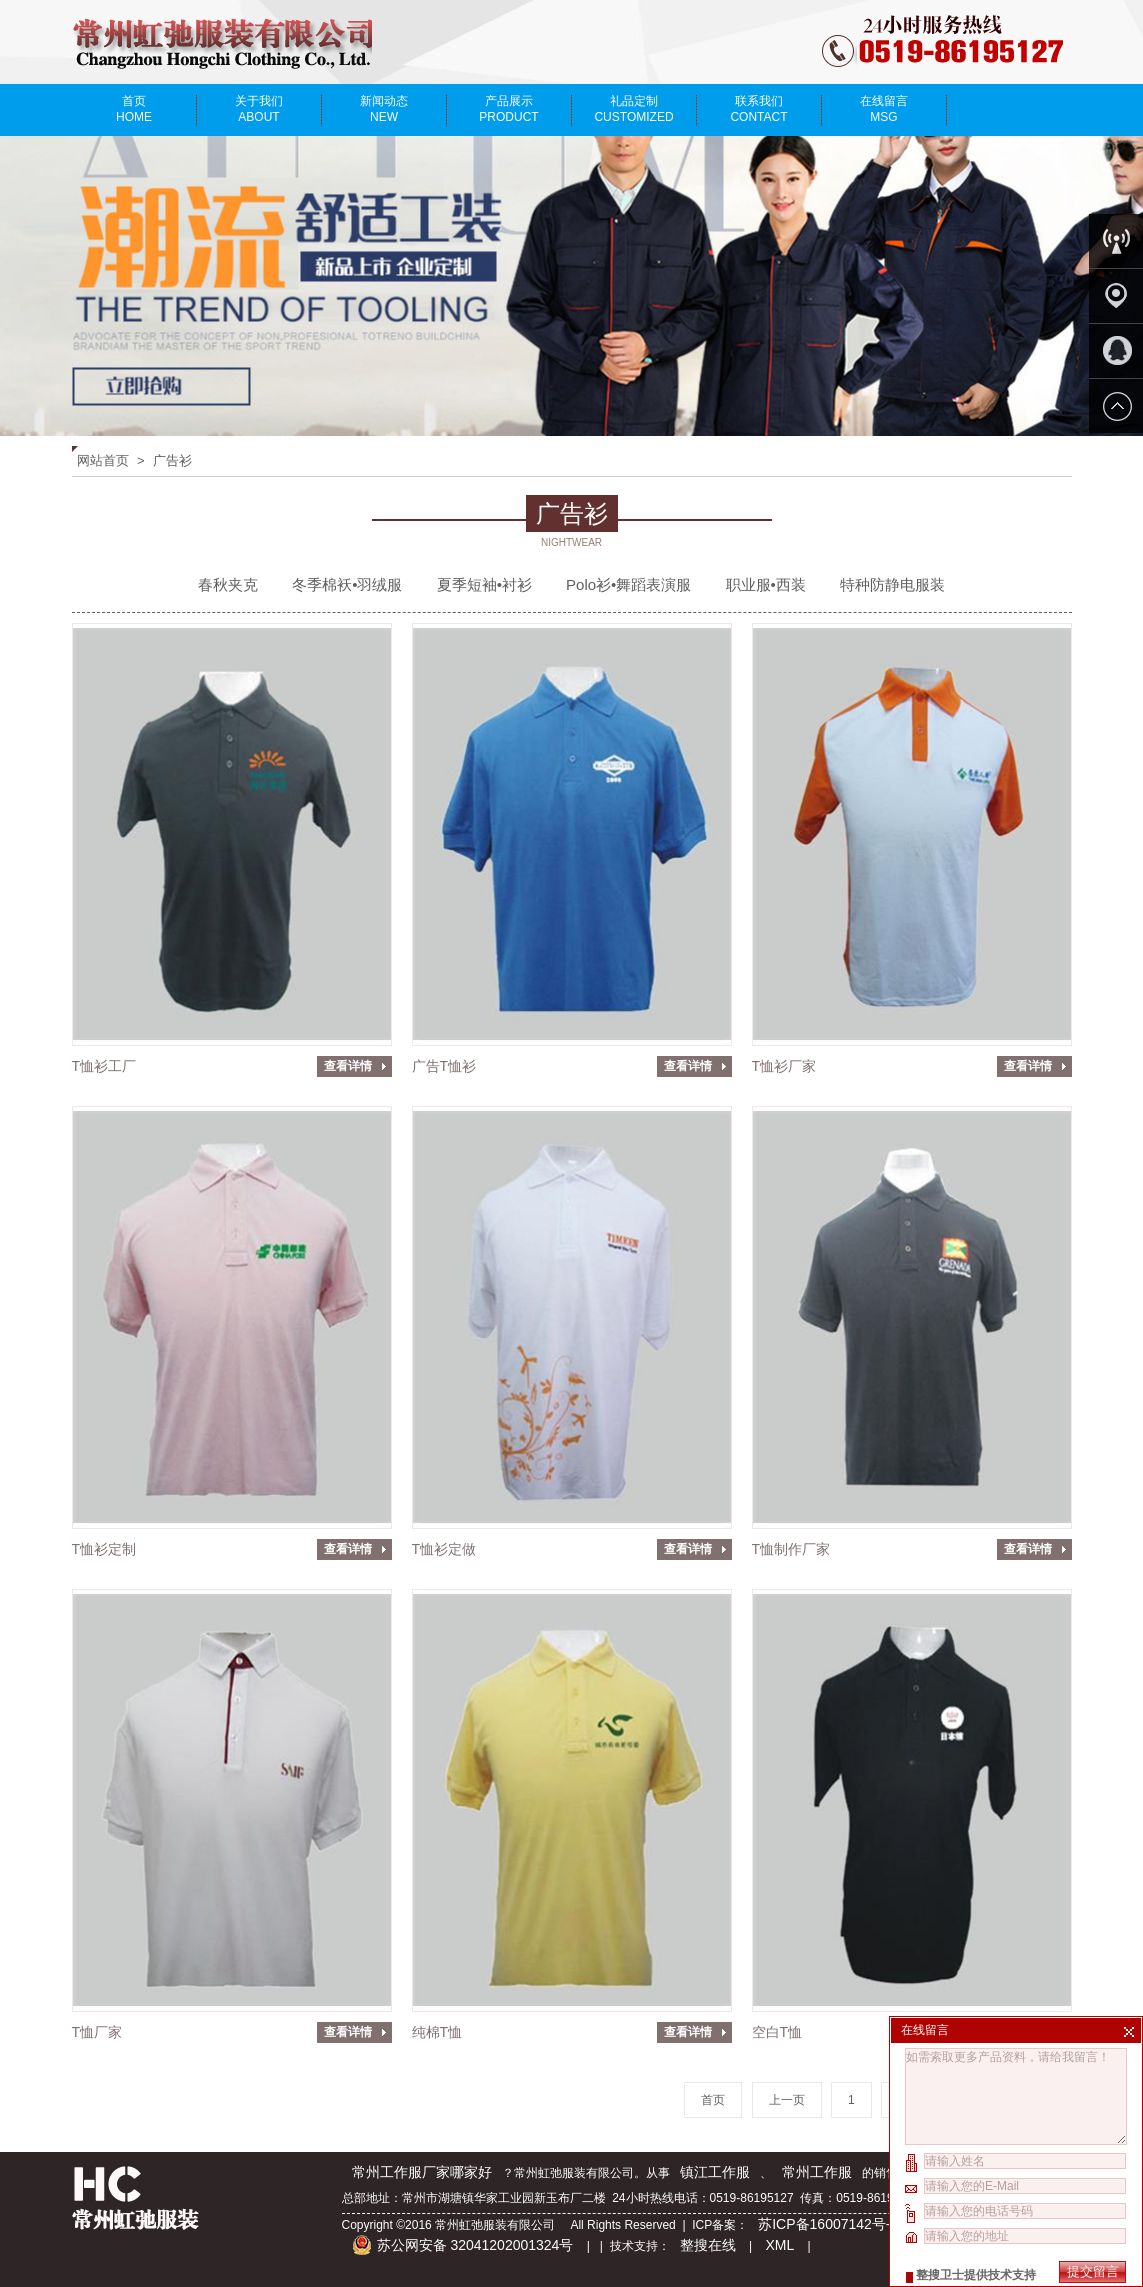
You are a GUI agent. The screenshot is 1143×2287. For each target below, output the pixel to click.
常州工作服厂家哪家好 (422, 2172)
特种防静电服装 (892, 584)
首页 (134, 109)
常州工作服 (817, 2172)
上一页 (787, 2100)
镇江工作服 (715, 2172)
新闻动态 (384, 109)
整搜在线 (708, 2245)
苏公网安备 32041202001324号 (463, 2245)
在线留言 (884, 109)
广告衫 (172, 460)
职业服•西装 (766, 584)
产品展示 (509, 109)
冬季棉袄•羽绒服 (347, 584)
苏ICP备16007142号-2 (830, 2224)
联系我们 (759, 109)
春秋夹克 (228, 584)
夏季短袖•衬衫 (484, 584)
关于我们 (259, 109)
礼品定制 (634, 109)
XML (779, 2245)
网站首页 (103, 460)
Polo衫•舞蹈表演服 (628, 584)
